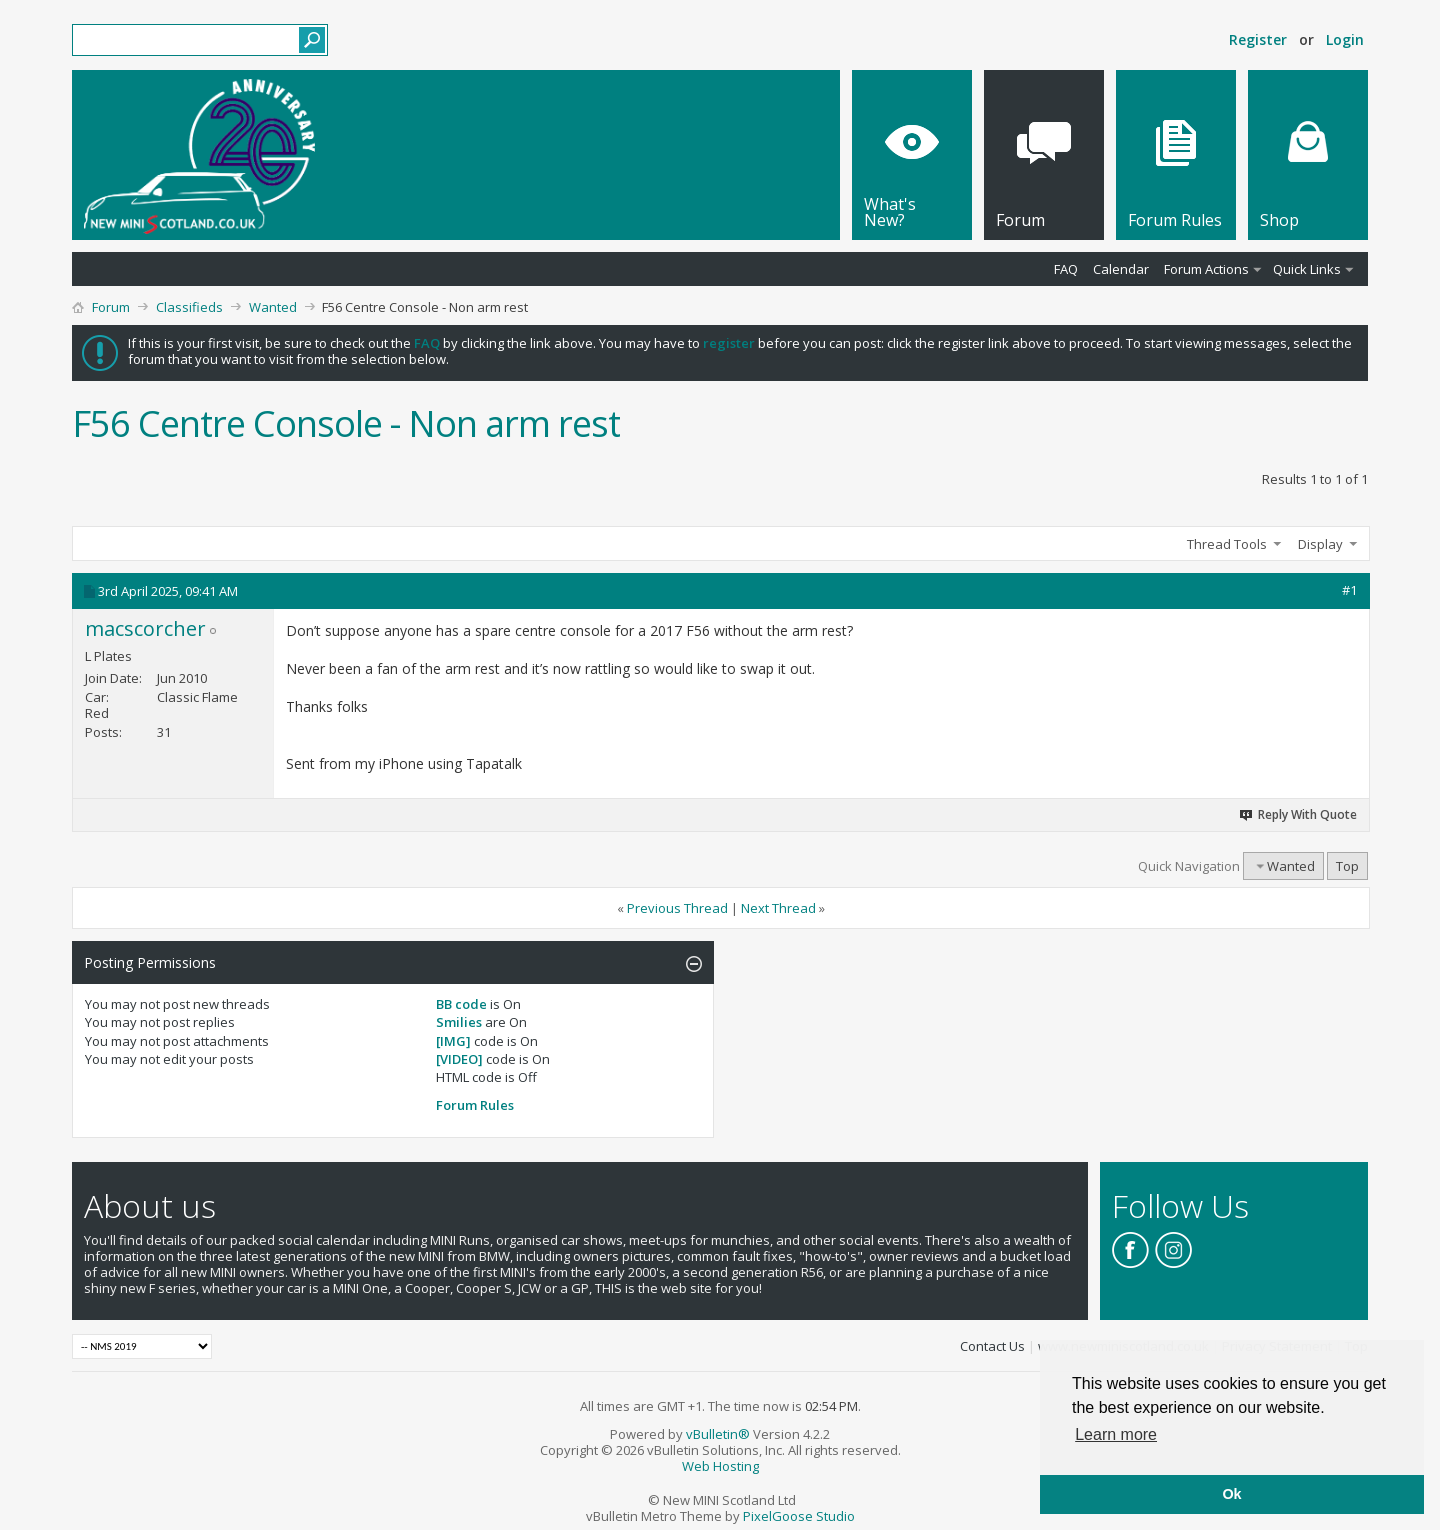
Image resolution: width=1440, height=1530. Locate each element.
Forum (111, 307)
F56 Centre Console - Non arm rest (346, 423)
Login (1345, 39)
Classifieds (189, 307)
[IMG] (453, 1041)
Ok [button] (1231, 1494)
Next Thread (778, 908)
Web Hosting (720, 1466)
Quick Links (1307, 269)
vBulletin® (718, 1434)
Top (1347, 866)
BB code (461, 1004)
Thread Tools (1227, 544)
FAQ (1066, 269)
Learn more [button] (1116, 1434)
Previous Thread (677, 908)
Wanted (273, 307)
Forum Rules (475, 1105)
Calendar (1121, 269)
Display (1320, 544)
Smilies (459, 1022)
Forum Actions (1206, 269)
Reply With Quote (1299, 814)
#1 (1349, 590)
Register (1258, 39)
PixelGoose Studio (799, 1516)
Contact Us (992, 1346)
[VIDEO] (459, 1059)
